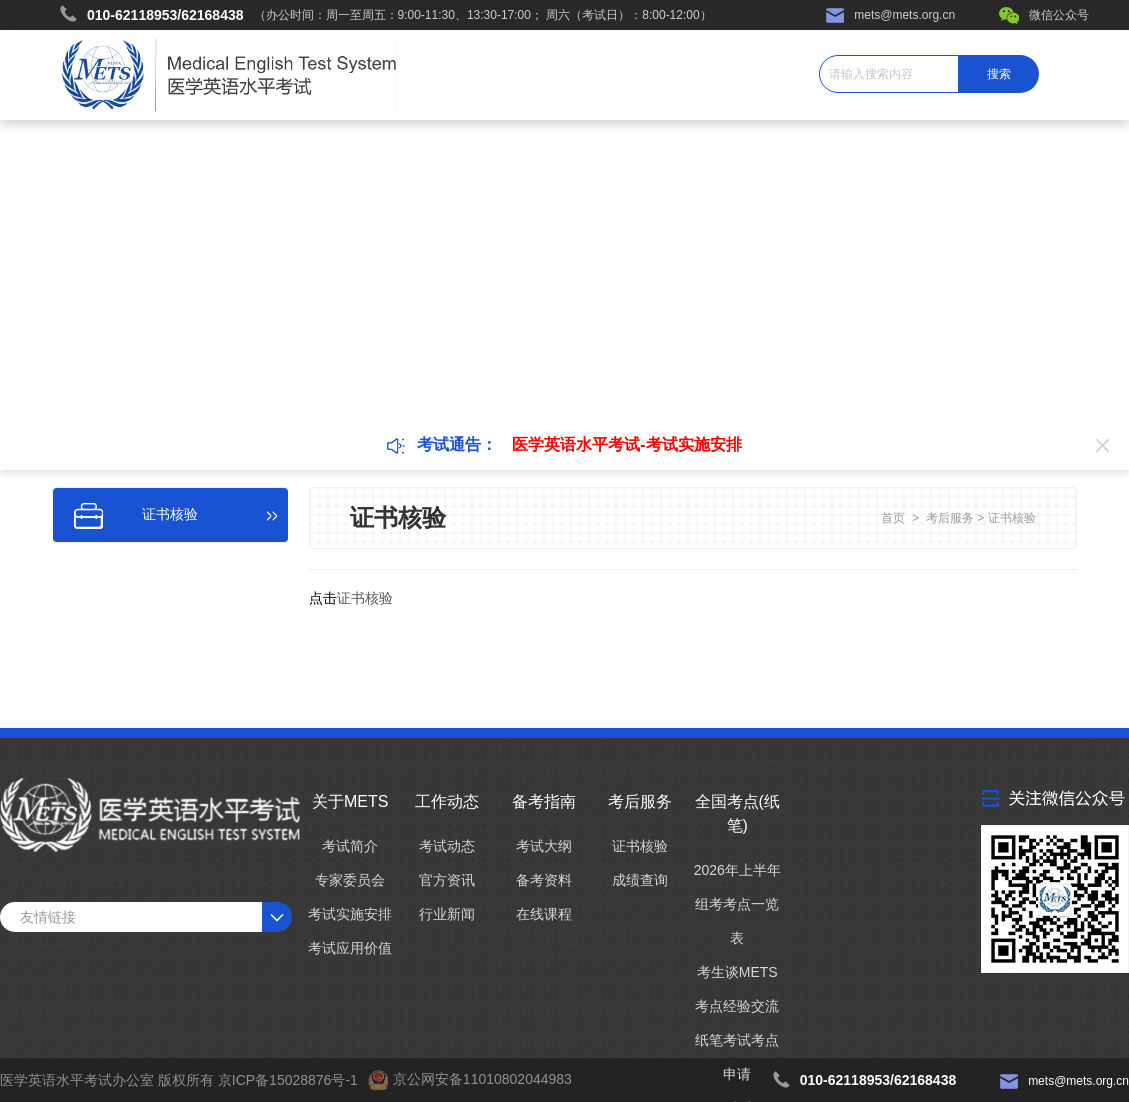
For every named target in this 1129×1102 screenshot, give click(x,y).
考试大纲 (544, 846)
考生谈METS (737, 972)
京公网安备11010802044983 (482, 1079)
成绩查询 (640, 880)
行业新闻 (447, 914)
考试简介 (350, 846)
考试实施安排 (350, 914)
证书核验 (1012, 518)
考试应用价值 (350, 948)
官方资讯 (447, 880)
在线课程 (544, 914)
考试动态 (447, 846)
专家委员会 (350, 880)
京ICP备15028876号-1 (288, 1080)
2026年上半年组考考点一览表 (737, 904)
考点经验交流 (737, 1006)
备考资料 (544, 880)
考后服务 (950, 518)
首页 (893, 518)
